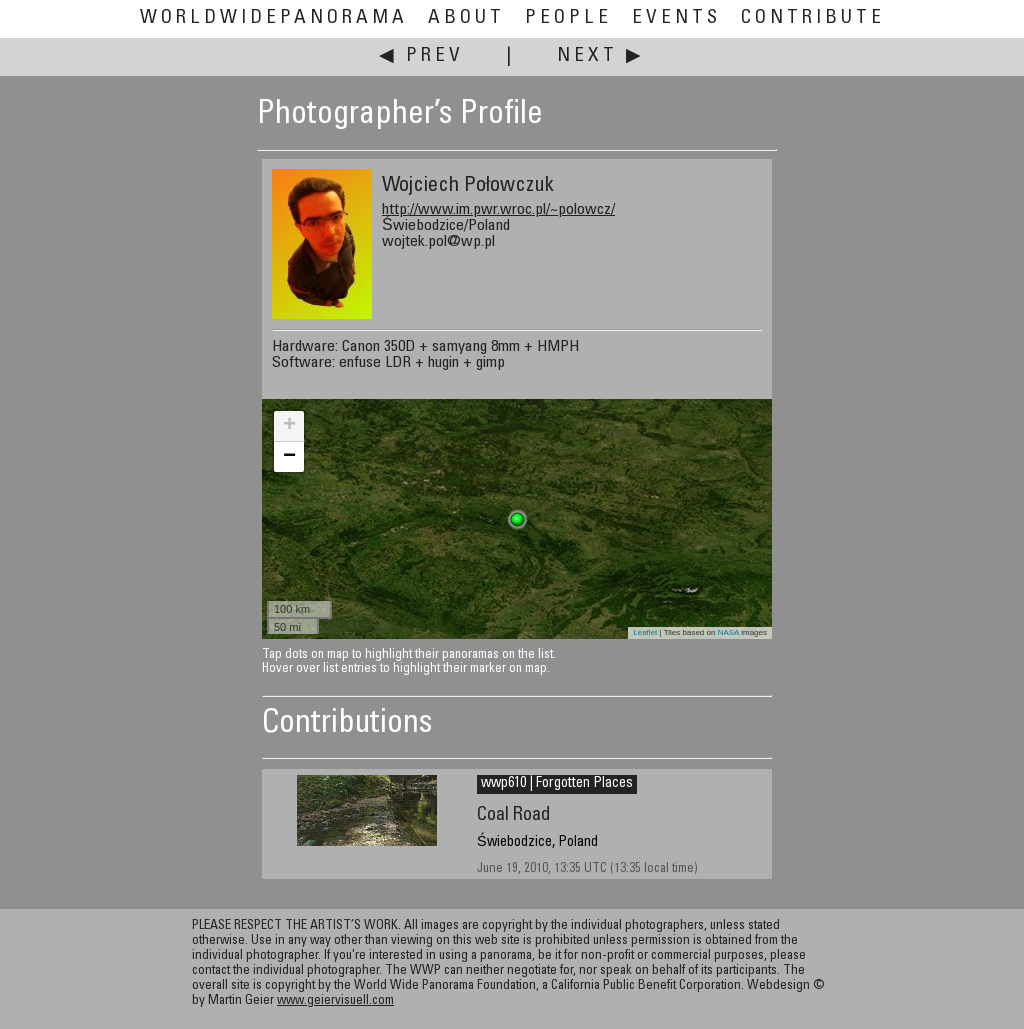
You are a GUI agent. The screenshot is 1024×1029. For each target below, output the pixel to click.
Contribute (813, 18)
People (568, 18)
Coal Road (513, 815)
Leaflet (645, 632)
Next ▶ (601, 56)
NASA (728, 632)
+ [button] (289, 426)
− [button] (289, 457)
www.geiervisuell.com (335, 1001)
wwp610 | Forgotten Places (557, 784)
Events (676, 18)
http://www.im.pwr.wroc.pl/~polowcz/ (498, 210)
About (466, 18)
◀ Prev (421, 56)
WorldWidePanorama (274, 18)
